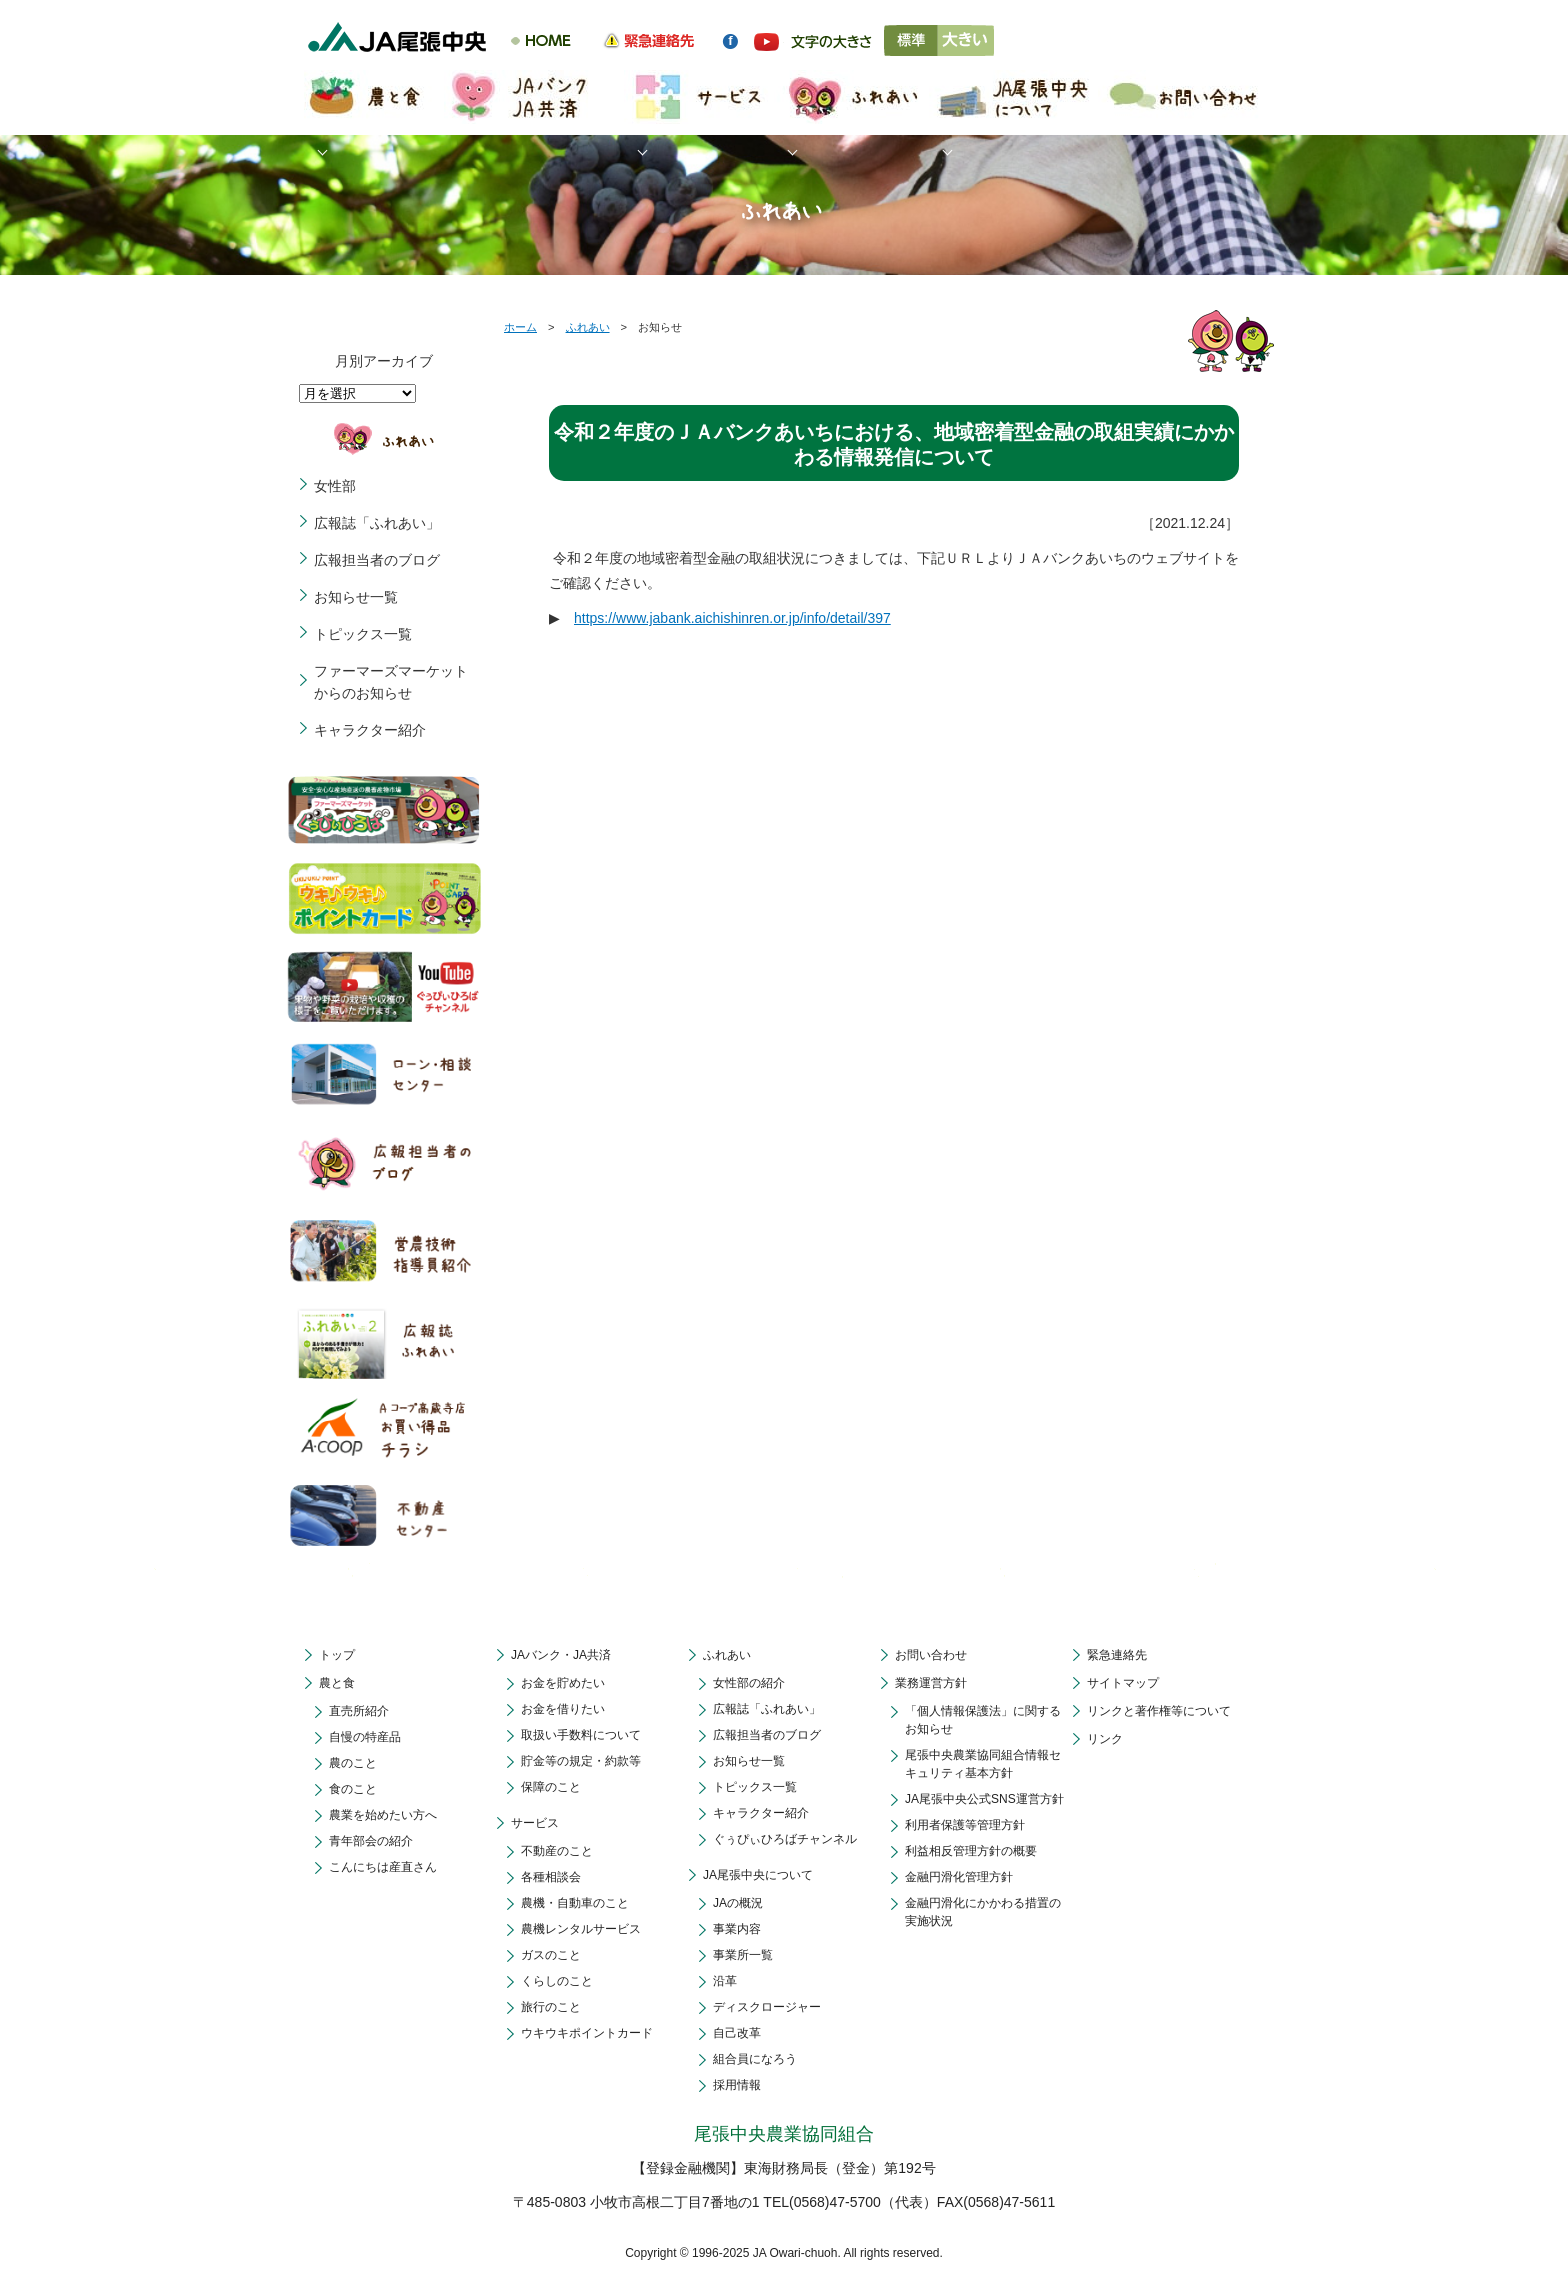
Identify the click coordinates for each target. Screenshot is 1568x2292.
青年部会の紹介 (371, 1841)
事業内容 (737, 1929)
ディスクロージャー (767, 2007)
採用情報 (737, 2085)
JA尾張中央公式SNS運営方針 (984, 1799)
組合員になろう (755, 2059)
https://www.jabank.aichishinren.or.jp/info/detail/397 (732, 618)
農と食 (337, 1683)
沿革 (725, 1981)
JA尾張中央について (758, 1875)
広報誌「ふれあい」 (377, 523)
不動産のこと (557, 1851)
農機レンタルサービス (581, 1929)
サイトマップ (1123, 1683)
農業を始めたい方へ (383, 1815)
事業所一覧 (743, 1955)
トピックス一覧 (363, 634)
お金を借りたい (563, 1709)
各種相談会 (551, 1877)
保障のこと (551, 1787)
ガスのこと (551, 1955)
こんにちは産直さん (383, 1867)
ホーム (520, 327)
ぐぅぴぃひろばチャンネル (785, 1839)
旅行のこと (551, 2007)
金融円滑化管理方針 (959, 1877)
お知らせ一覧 (356, 597)
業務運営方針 (931, 1683)
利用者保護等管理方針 (965, 1825)
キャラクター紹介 (370, 730)
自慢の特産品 (365, 1737)
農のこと (353, 1763)
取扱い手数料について (581, 1735)
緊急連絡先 (1117, 1655)
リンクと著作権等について (1159, 1711)
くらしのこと (557, 1981)
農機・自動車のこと (575, 1903)
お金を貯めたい (563, 1683)
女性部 (335, 486)
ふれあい (588, 327)
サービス (535, 1823)
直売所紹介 (359, 1711)
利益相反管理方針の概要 (971, 1851)
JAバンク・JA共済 (561, 1655)
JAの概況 (738, 1903)
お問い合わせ (931, 1655)
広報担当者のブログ (377, 560)
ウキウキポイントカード (587, 2033)
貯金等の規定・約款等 (581, 1761)
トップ (337, 1655)
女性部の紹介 (749, 1683)
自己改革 (737, 2033)
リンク (1105, 1739)
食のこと (353, 1789)
